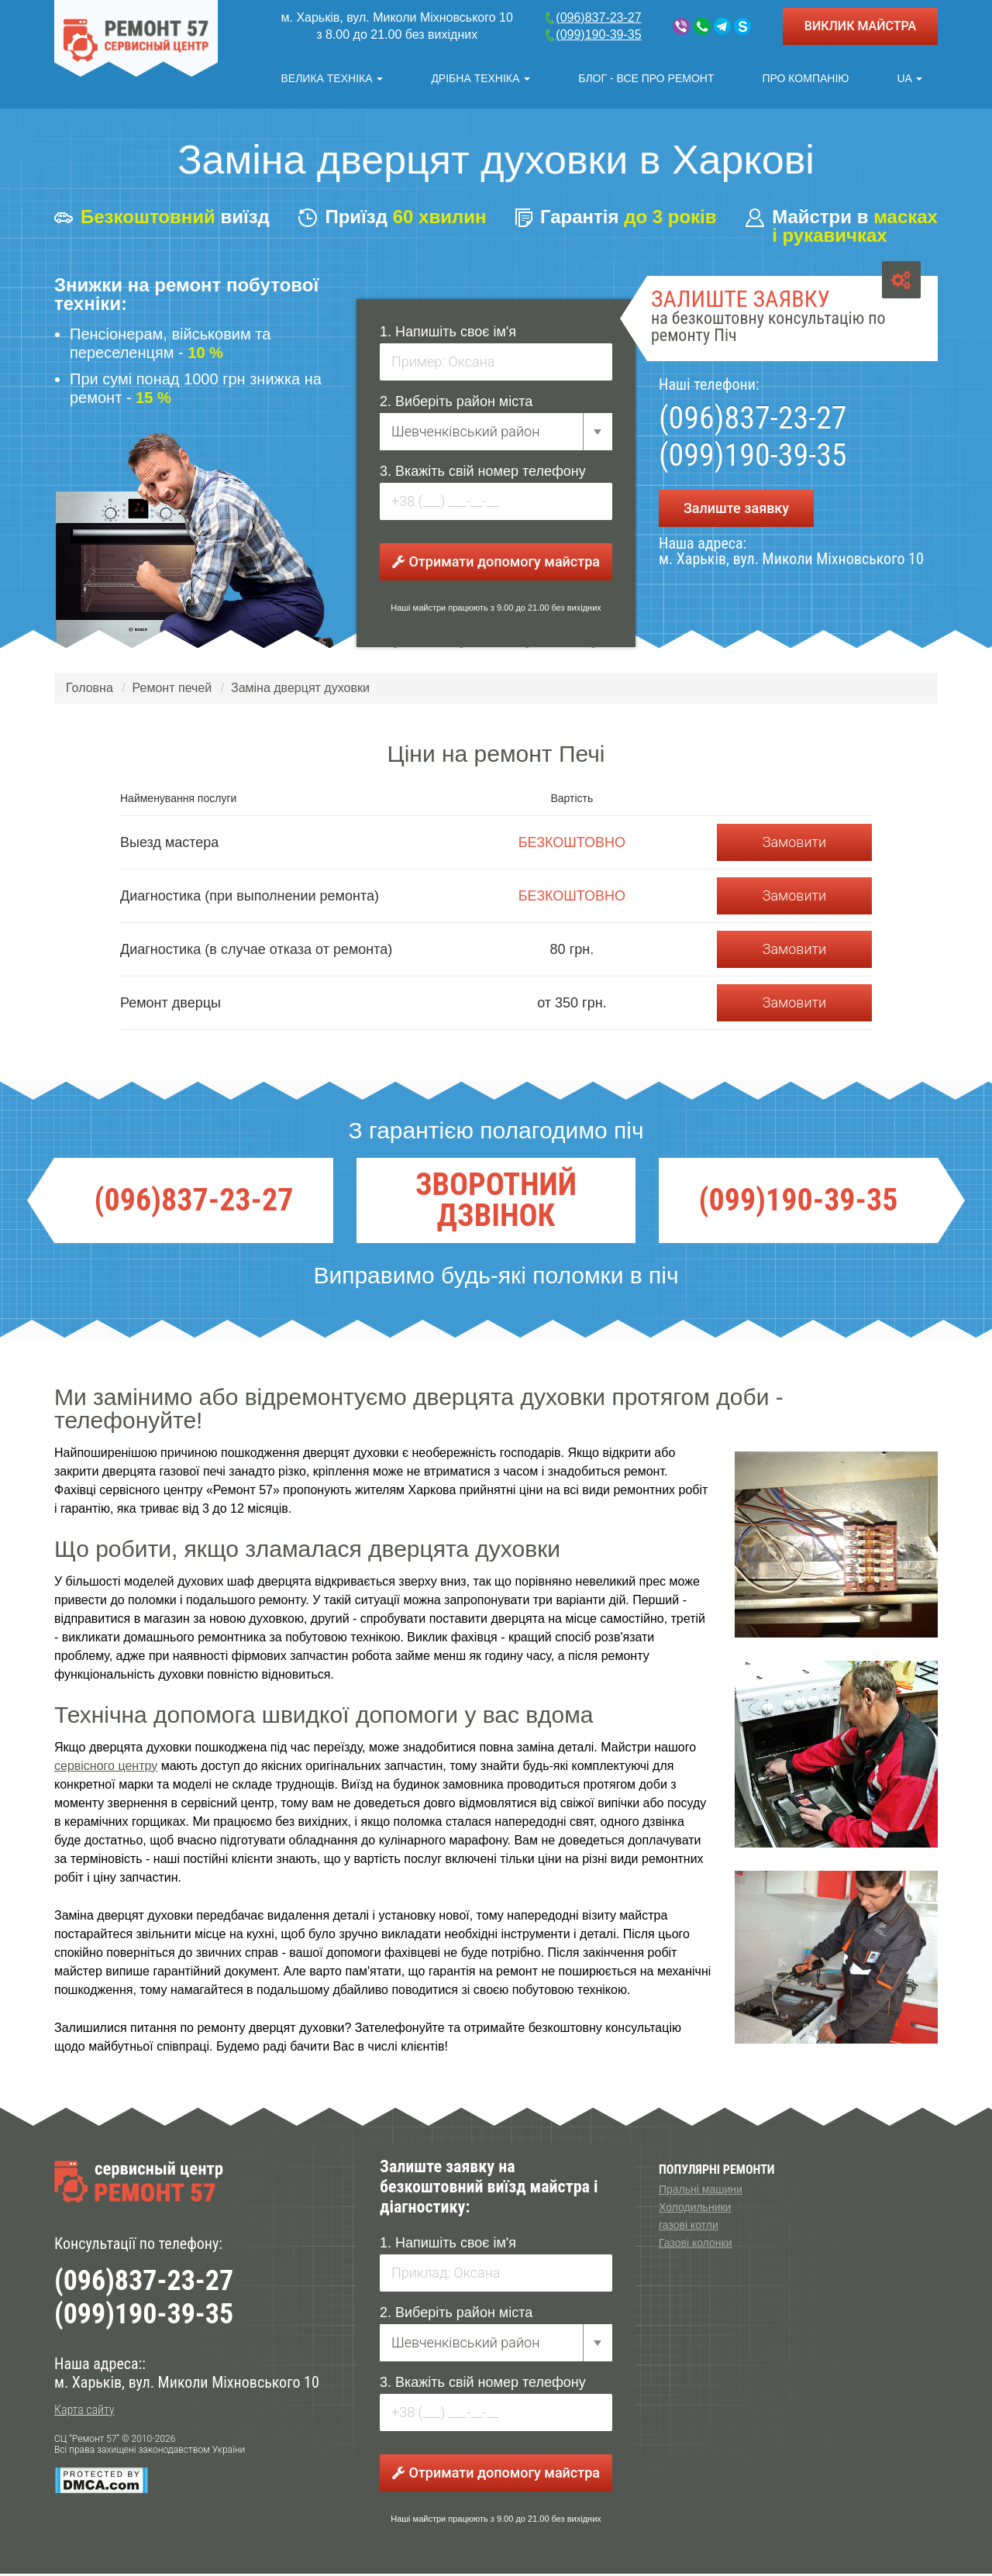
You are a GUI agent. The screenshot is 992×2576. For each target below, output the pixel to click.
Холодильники (695, 2209)
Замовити (794, 844)
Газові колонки (695, 2245)
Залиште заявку (736, 510)
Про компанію (805, 78)
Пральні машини (700, 2191)
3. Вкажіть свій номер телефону (483, 473)
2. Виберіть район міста (456, 404)
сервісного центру (105, 1768)
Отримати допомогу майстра (496, 564)
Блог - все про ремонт (646, 78)
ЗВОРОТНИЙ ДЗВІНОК (496, 1203)
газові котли (688, 2227)
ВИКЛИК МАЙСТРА (860, 26)
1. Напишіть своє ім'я (448, 334)
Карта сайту (84, 2413)
